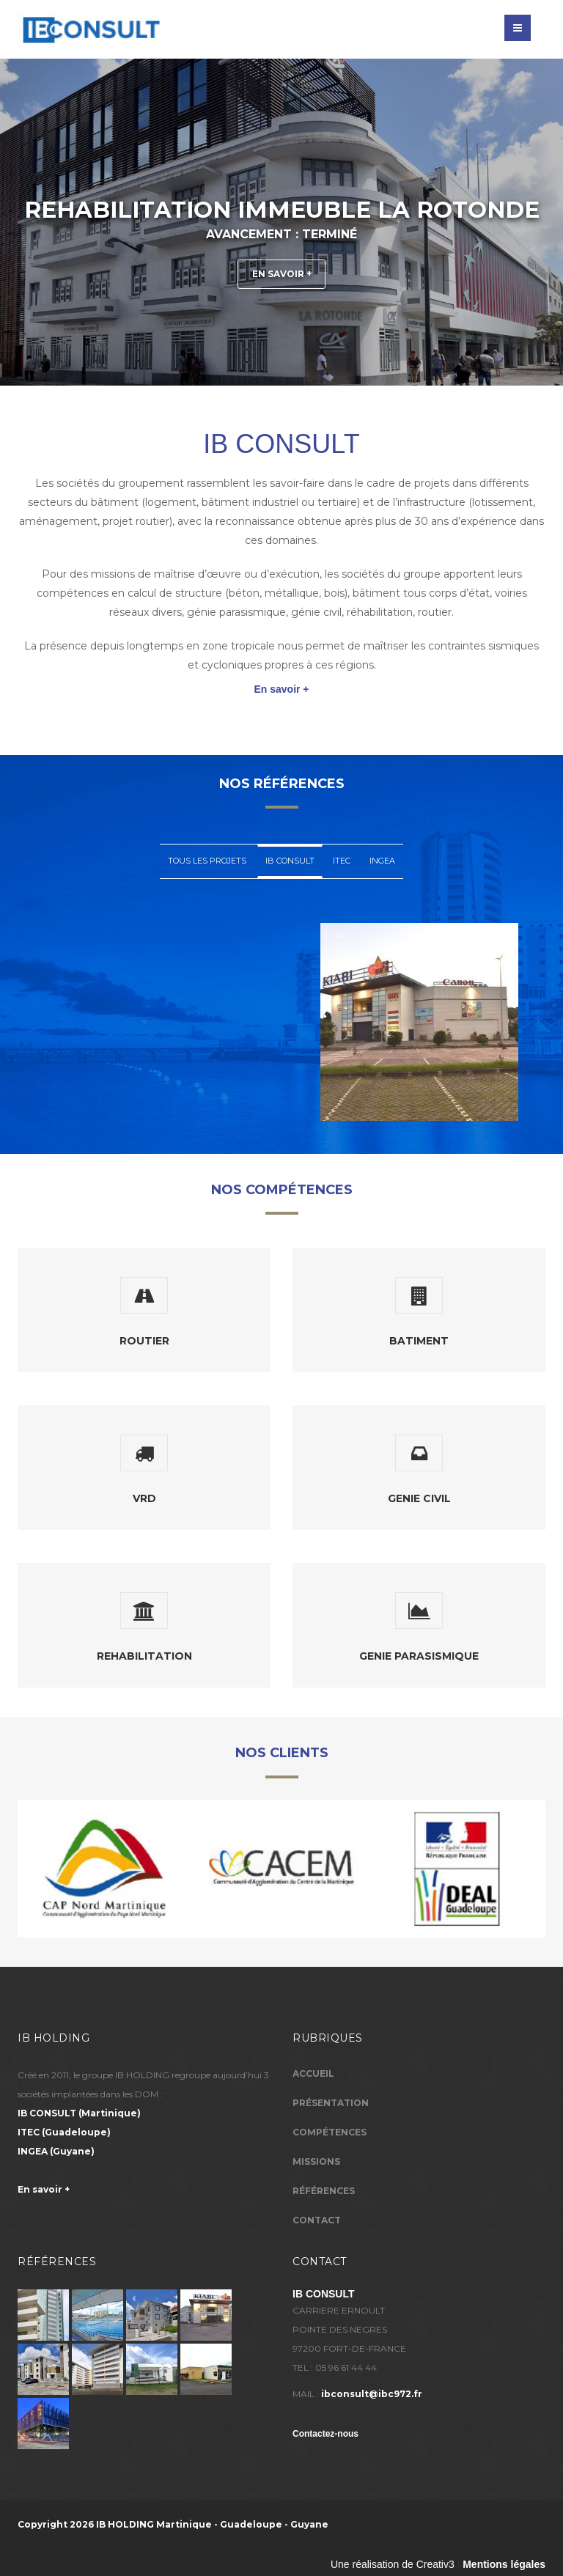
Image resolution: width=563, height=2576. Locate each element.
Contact (316, 2220)
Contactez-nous (325, 2434)
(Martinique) (79, 2113)
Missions (316, 2161)
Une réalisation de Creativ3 (393, 2564)
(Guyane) (56, 2151)
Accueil (313, 2073)
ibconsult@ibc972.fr (371, 2393)
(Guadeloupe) (64, 2132)
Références (323, 2190)
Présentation (330, 2102)
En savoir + (281, 270)
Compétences (329, 2132)
